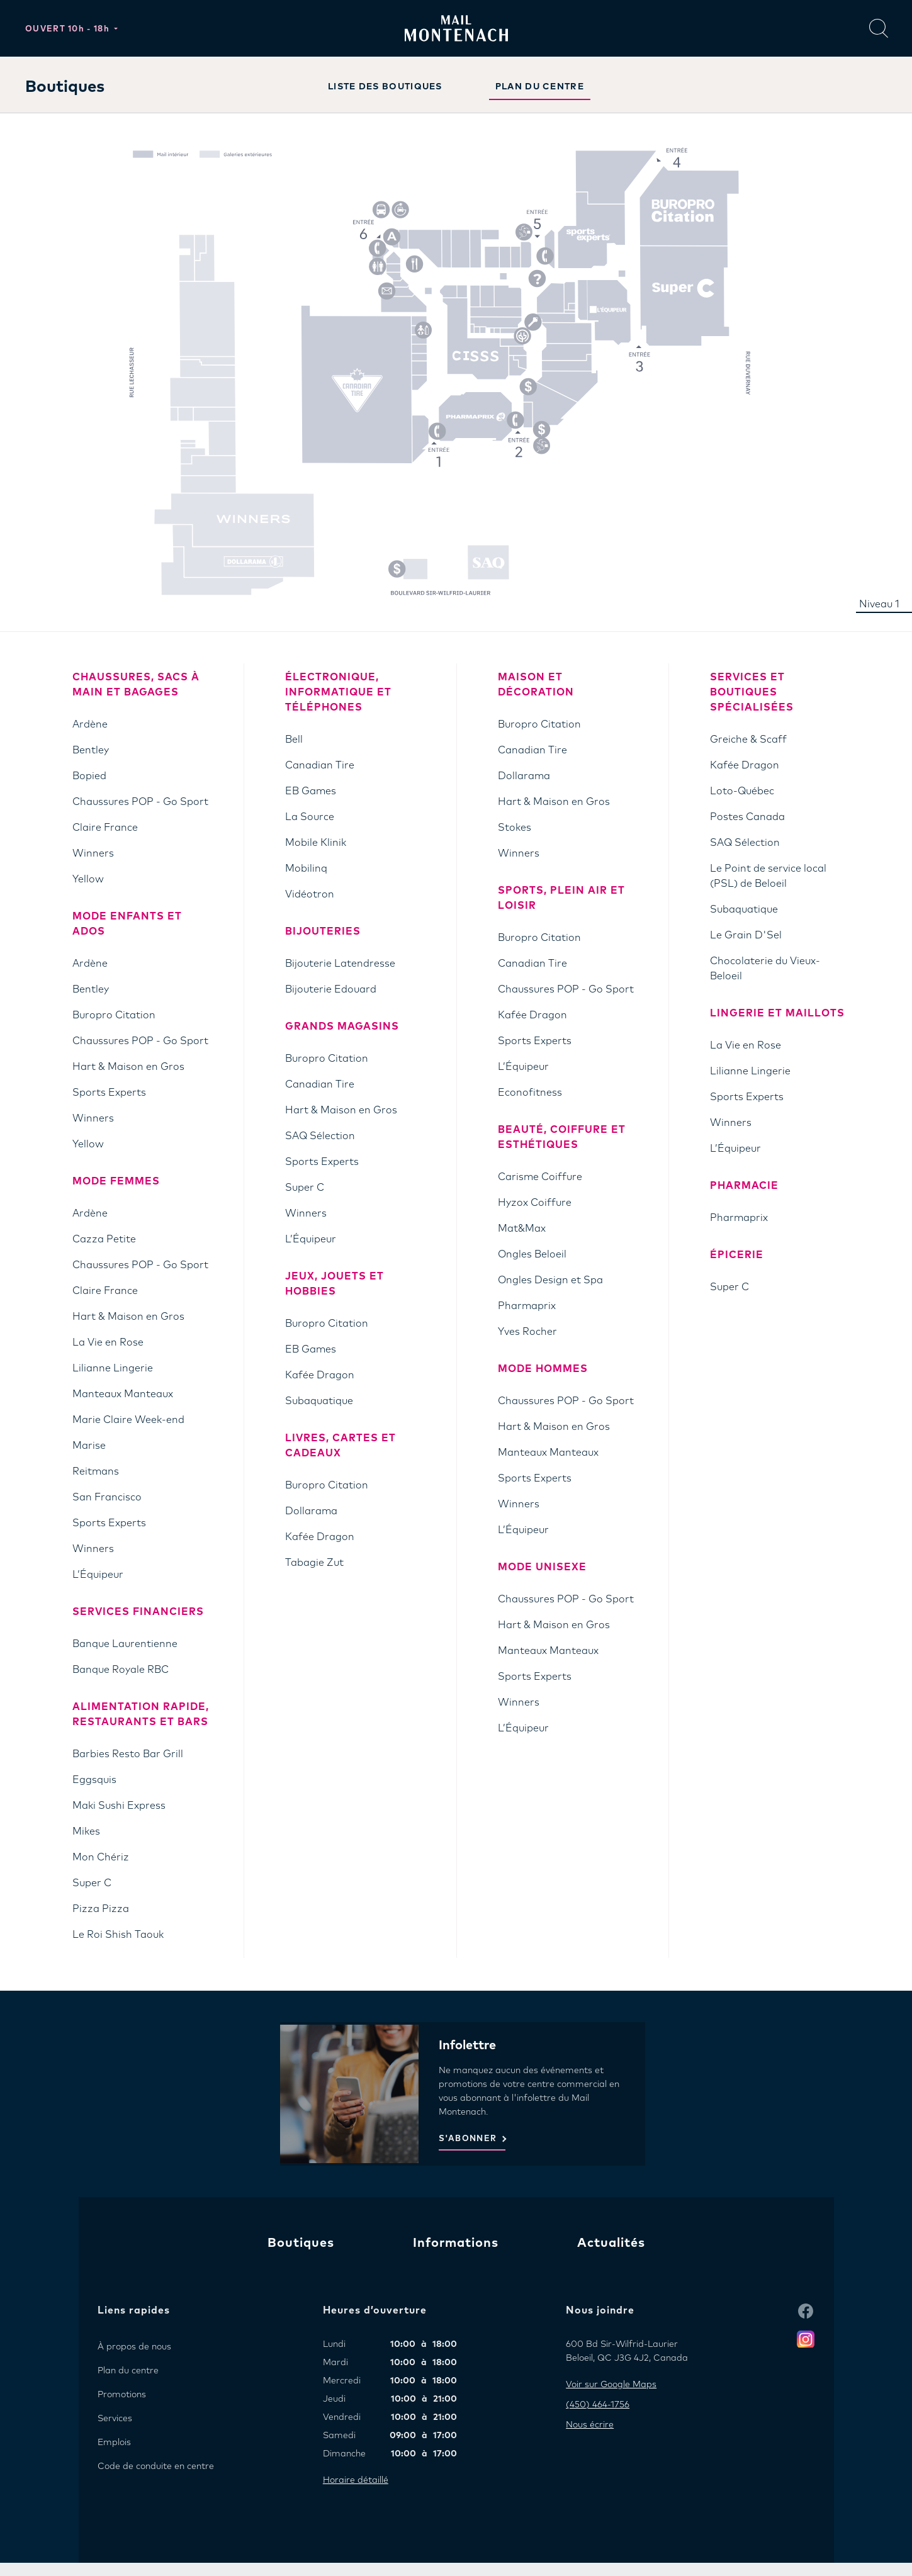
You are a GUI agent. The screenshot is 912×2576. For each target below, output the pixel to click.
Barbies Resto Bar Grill (127, 1754)
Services (115, 2418)
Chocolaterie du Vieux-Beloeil (765, 968)
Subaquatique (319, 1401)
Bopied (89, 776)
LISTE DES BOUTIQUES (385, 86)
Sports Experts (109, 1093)
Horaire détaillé (355, 2480)
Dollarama (311, 1511)
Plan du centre (128, 2370)
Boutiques (300, 2243)
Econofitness (530, 1093)
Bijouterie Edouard (330, 989)
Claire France (105, 828)
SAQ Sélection (320, 1136)
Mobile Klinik (315, 843)
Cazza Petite (104, 1239)
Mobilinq (306, 868)
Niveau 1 (879, 604)
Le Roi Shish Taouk (118, 1935)
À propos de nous (134, 2347)
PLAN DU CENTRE (539, 86)
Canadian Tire (319, 765)
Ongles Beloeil (532, 1254)
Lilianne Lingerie (112, 1368)
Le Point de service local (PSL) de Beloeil (768, 876)
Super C (91, 1883)
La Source (309, 817)
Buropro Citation (113, 1015)
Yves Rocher (527, 1332)
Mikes (86, 1831)
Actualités (611, 2243)
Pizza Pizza (100, 1909)
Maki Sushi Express (119, 1806)
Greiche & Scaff (748, 739)
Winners (93, 853)
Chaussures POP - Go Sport (140, 802)
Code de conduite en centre (156, 2466)
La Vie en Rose (108, 1342)
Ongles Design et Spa (550, 1280)
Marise (89, 1446)
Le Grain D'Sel (746, 935)
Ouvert (68, 29)
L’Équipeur (97, 1575)
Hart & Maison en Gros (128, 1067)
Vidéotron (309, 894)
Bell (294, 739)
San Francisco (107, 1497)
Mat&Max (522, 1228)
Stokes (514, 828)
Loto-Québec (742, 791)
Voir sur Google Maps (611, 2384)
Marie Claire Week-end (128, 1420)
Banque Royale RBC (120, 1670)
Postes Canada (747, 817)
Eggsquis (94, 1780)
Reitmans (95, 1471)
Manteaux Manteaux (122, 1394)
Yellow (88, 879)
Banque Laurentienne (124, 1644)
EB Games (310, 791)
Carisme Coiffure (540, 1177)
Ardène (90, 724)
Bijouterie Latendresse (340, 964)
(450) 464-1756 (597, 2404)
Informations (455, 2243)
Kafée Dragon (319, 1375)
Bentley (90, 750)
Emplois (114, 2442)
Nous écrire (590, 2425)
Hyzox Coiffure (534, 1203)
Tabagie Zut (314, 1563)
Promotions (122, 2394)
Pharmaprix (527, 1306)
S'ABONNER (468, 2139)
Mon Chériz (100, 1857)
